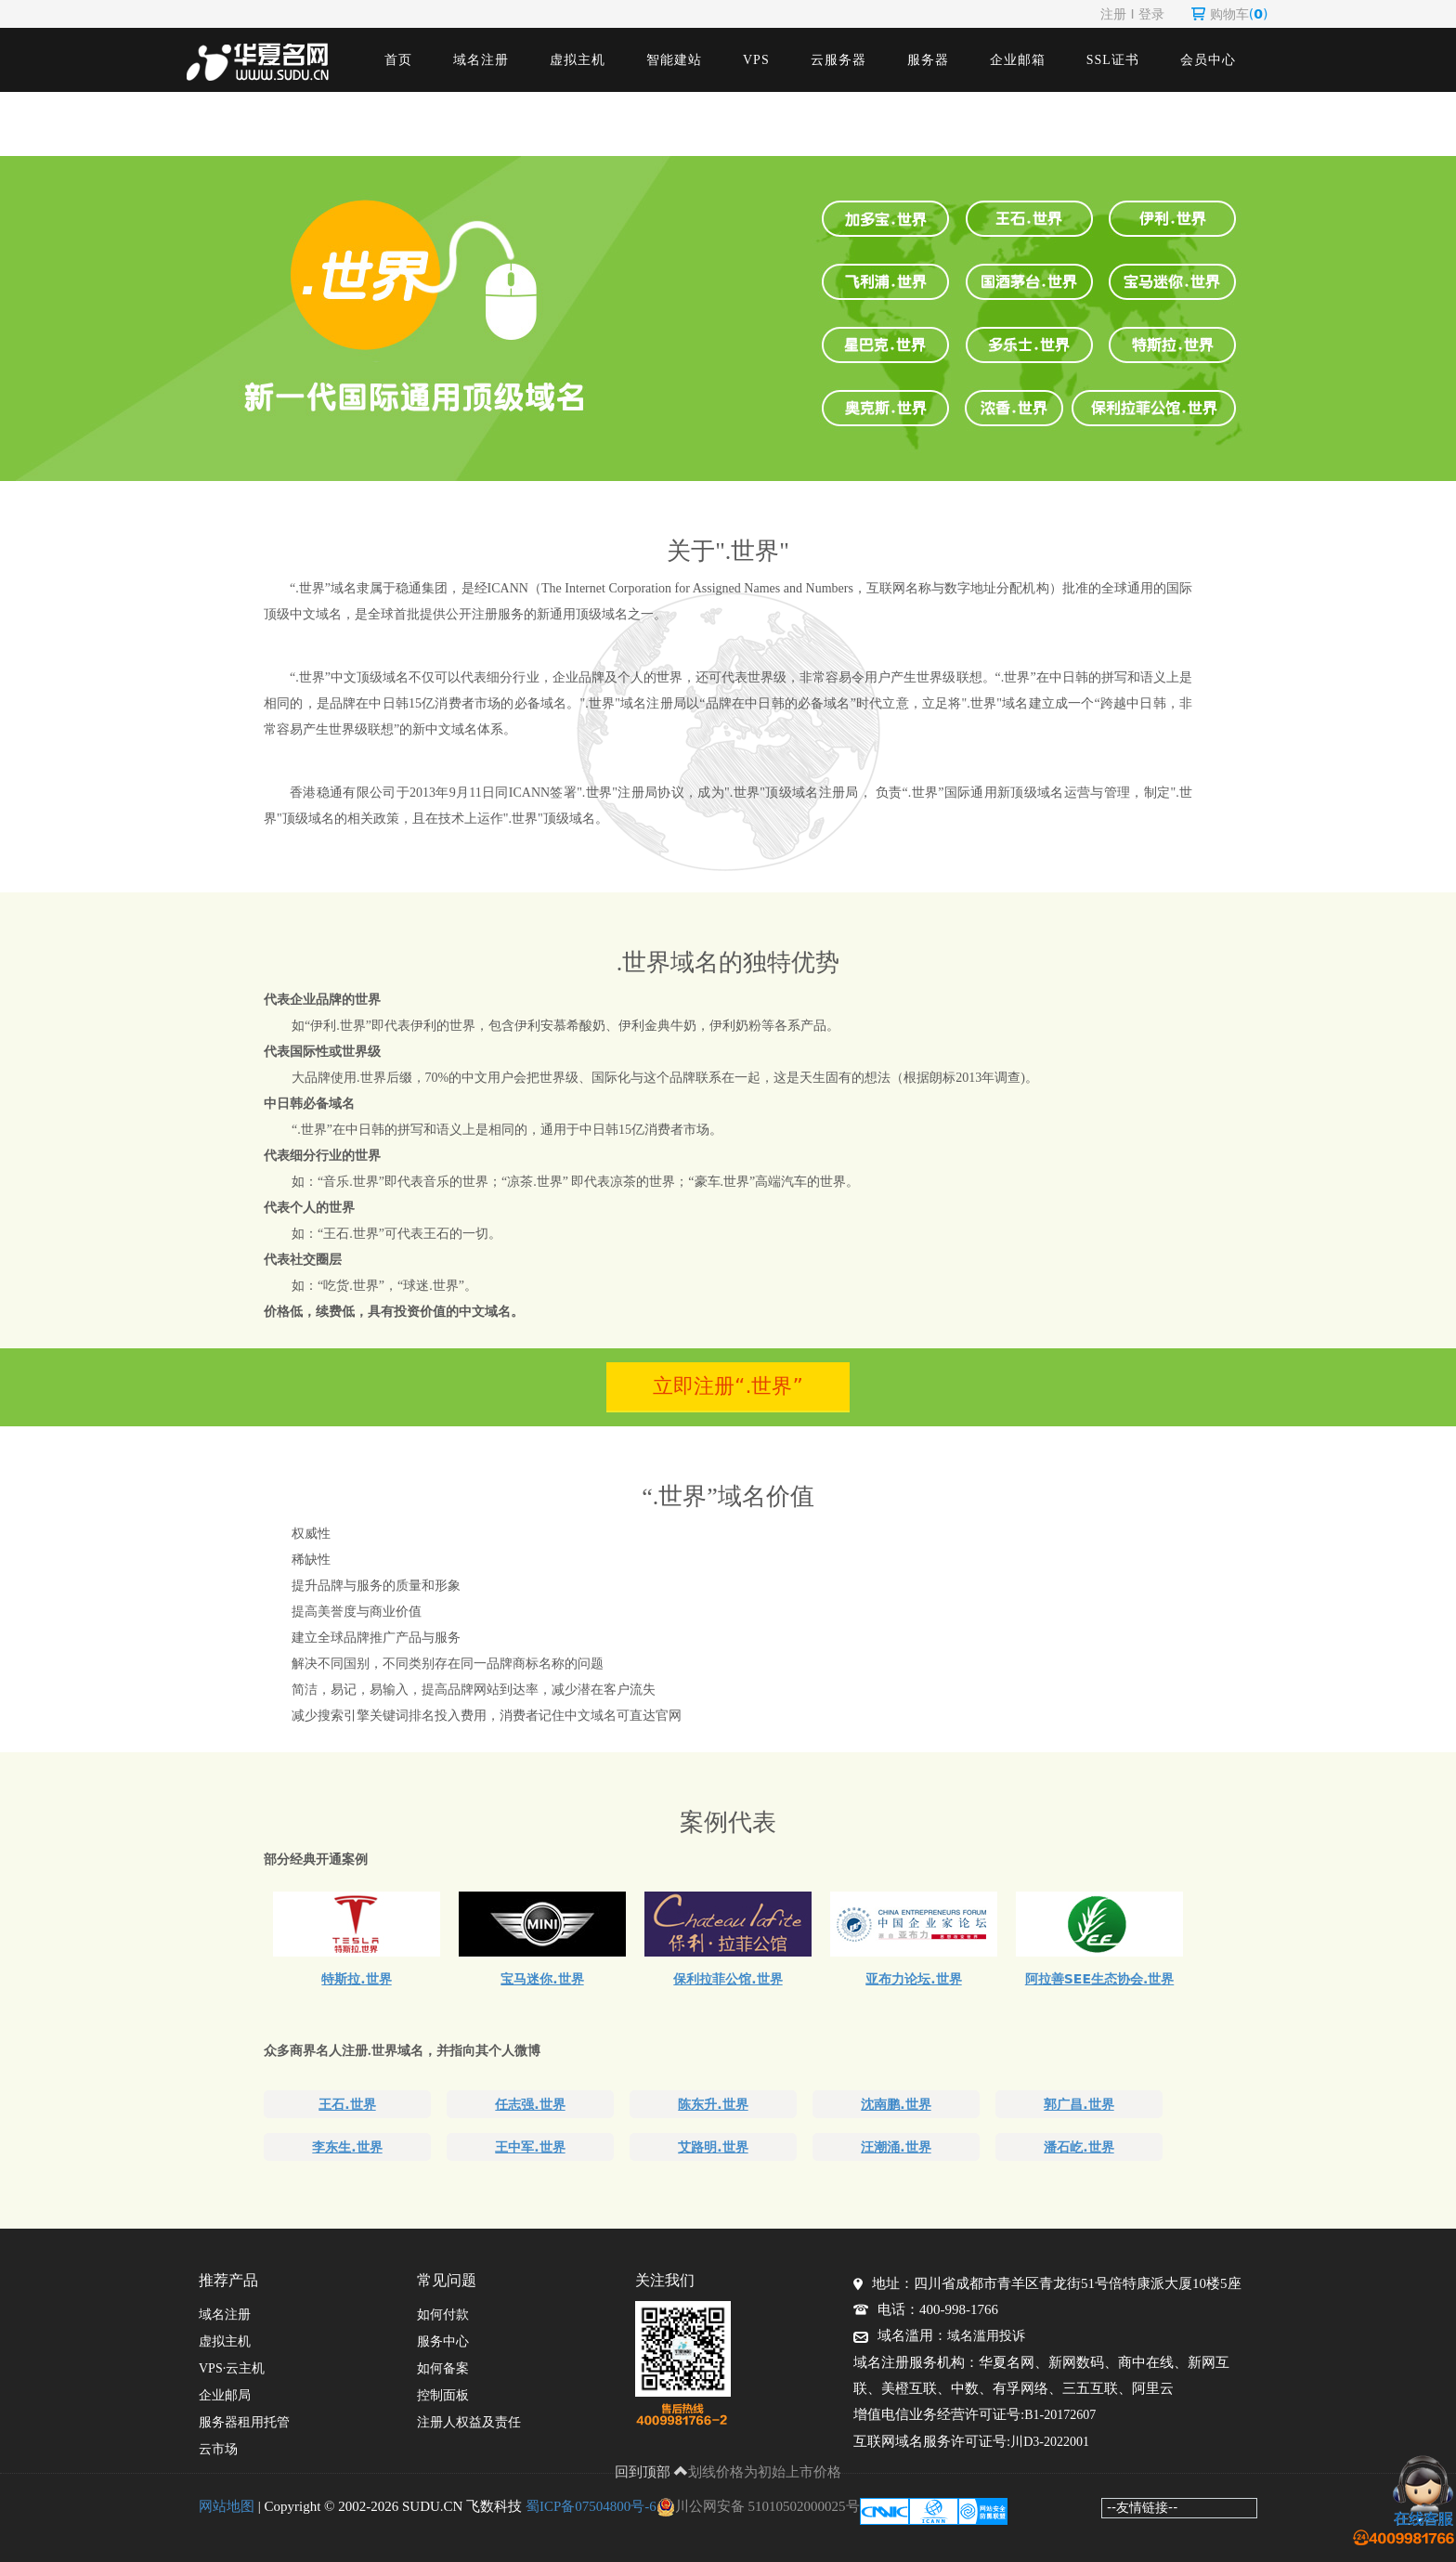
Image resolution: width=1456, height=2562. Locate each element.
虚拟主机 (577, 60)
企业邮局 (225, 2395)
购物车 (1229, 14)
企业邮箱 (1018, 60)
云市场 (218, 2449)
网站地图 (226, 2506)
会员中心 (1208, 60)
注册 (1113, 14)
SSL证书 (1112, 60)
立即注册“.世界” (728, 1386)
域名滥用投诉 (986, 2336)
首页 (398, 60)
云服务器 (838, 60)
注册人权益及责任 (469, 2422)
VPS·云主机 (232, 2368)
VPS (756, 60)
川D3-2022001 (1049, 2442)
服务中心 (443, 2341)
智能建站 (674, 60)
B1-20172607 (1060, 2415)
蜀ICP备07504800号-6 (591, 2506)
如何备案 (443, 2368)
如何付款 (443, 2314)
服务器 (928, 60)
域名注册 (481, 60)
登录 (1151, 14)
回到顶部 (652, 2472)
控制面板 (443, 2395)
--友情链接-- (1142, 2507)
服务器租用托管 (244, 2422)
